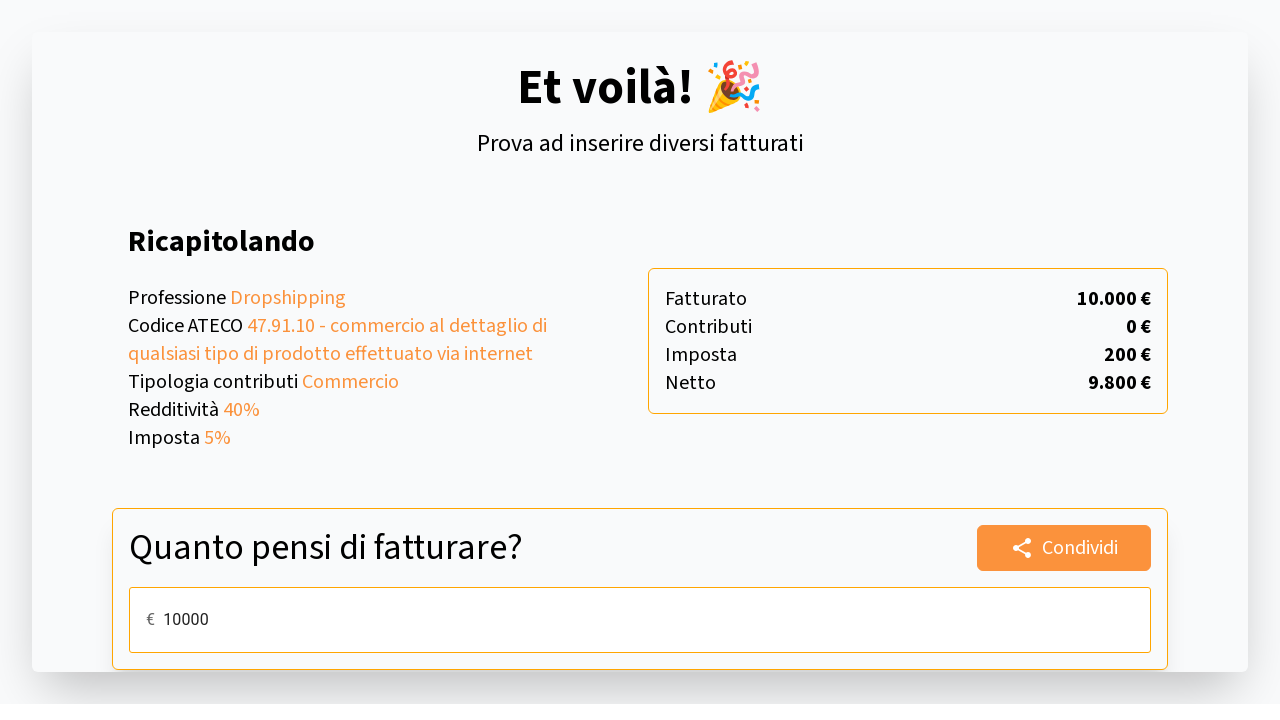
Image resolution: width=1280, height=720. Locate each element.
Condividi (1064, 548)
